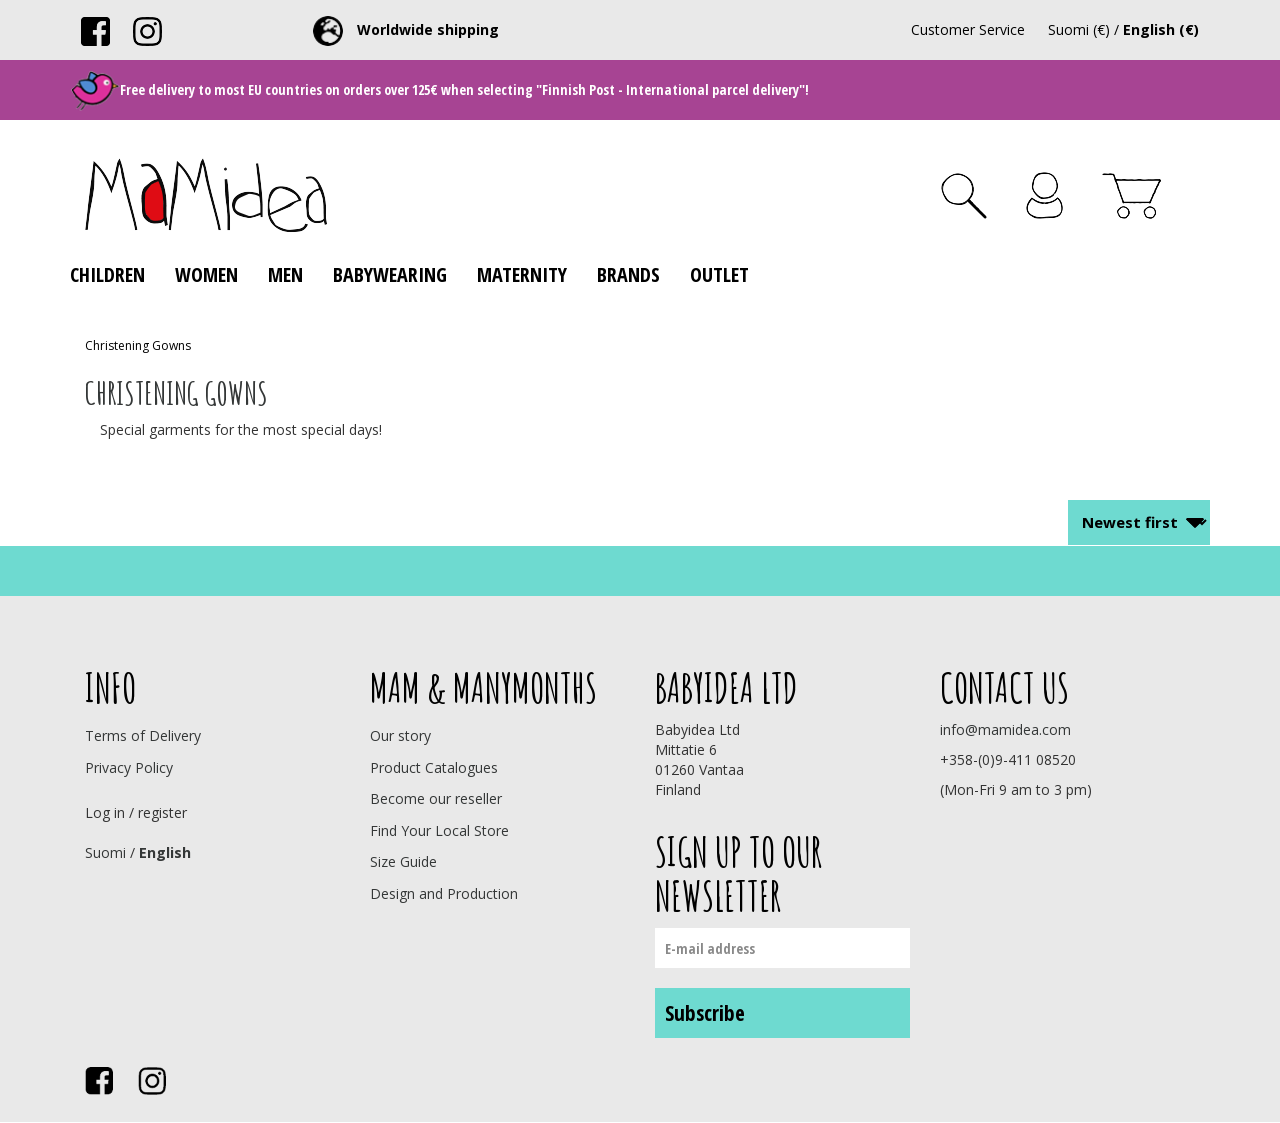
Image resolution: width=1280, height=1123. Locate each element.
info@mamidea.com (1005, 729)
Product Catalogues (434, 767)
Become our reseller (436, 798)
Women (206, 274)
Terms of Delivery (143, 735)
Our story (400, 735)
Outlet (719, 274)
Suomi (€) (1079, 29)
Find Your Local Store (439, 830)
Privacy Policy (129, 767)
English (165, 852)
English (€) (1161, 29)
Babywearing (390, 274)
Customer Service (968, 29)
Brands (628, 274)
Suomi (105, 852)
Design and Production (444, 893)
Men (285, 274)
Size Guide (403, 861)
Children (107, 274)
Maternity (522, 274)
